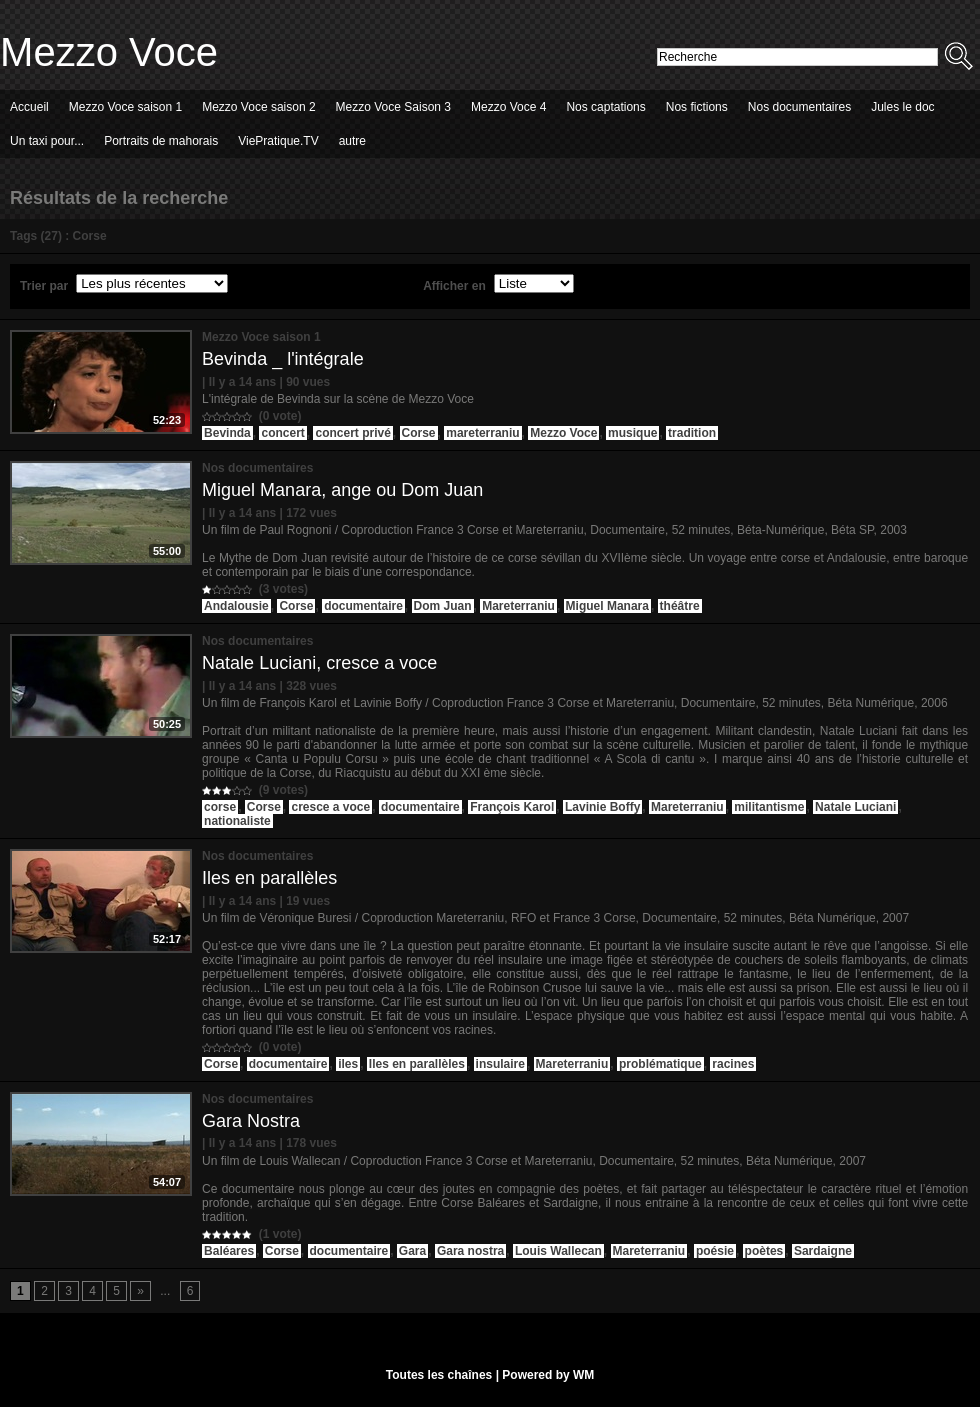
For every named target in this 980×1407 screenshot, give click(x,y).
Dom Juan (443, 606)
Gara (412, 1251)
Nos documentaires (799, 107)
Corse (419, 433)
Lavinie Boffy (602, 807)
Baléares (229, 1251)
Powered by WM (548, 1375)
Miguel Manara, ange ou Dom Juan (342, 490)
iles (348, 1064)
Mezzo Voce (109, 52)
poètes (764, 1251)
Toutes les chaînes (439, 1375)
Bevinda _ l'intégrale (283, 359)
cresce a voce (330, 807)
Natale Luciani (855, 807)
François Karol (512, 807)
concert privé (352, 433)
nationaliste (237, 821)
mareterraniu (482, 433)
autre (352, 141)
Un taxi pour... (47, 141)
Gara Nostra (251, 1121)
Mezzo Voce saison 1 (125, 107)
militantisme (769, 807)
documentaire (363, 606)
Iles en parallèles (269, 878)
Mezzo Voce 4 (508, 107)
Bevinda (227, 433)
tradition (692, 433)
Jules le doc (902, 107)
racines (733, 1064)
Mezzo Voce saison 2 (258, 107)
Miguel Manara (607, 606)
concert (282, 433)
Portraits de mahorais (161, 141)
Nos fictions (697, 107)
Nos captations (605, 107)
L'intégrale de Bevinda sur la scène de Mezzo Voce (338, 399)
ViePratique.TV (278, 141)
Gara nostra (470, 1251)
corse (220, 807)
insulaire (500, 1064)
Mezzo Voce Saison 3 (393, 107)
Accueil (29, 107)
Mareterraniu (518, 606)
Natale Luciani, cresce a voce (319, 663)
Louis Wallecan (558, 1251)
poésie (715, 1251)
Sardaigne (823, 1251)
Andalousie (236, 606)
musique (632, 433)
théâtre (680, 606)
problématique (660, 1064)
